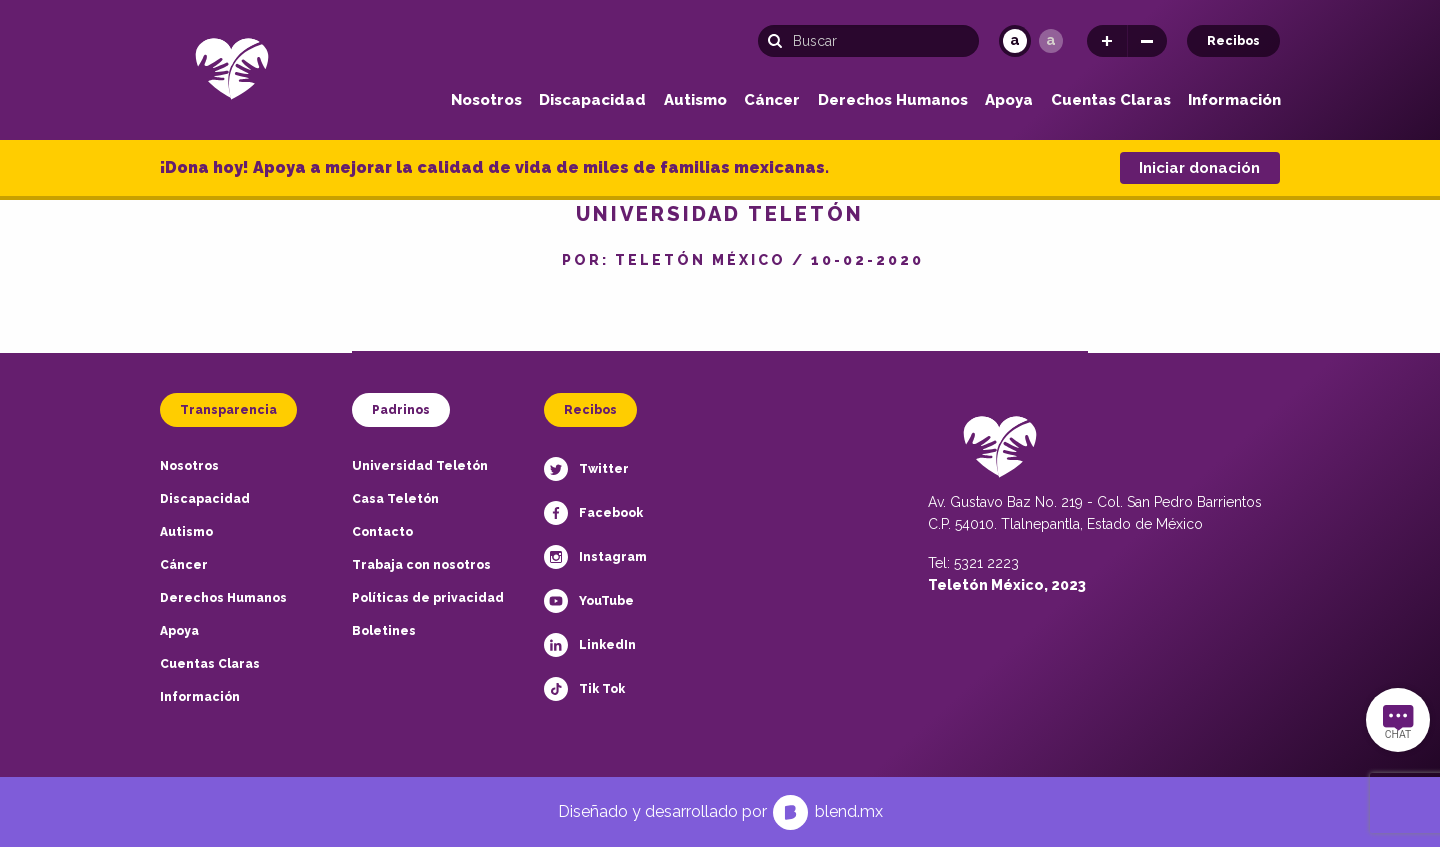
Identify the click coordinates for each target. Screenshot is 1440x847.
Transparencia (228, 410)
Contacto (382, 532)
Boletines (384, 631)
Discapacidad (592, 100)
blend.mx (849, 811)
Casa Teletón (395, 499)
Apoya (1009, 100)
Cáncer (772, 100)
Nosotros (486, 100)
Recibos (1233, 41)
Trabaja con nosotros (421, 565)
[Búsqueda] (868, 41)
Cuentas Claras (1111, 100)
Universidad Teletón (420, 466)
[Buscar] (780, 41)
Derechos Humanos (893, 100)
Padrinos (401, 410)
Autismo (695, 100)
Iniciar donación (1199, 168)
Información (1234, 100)
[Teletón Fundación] (232, 67)
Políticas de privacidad (428, 598)
